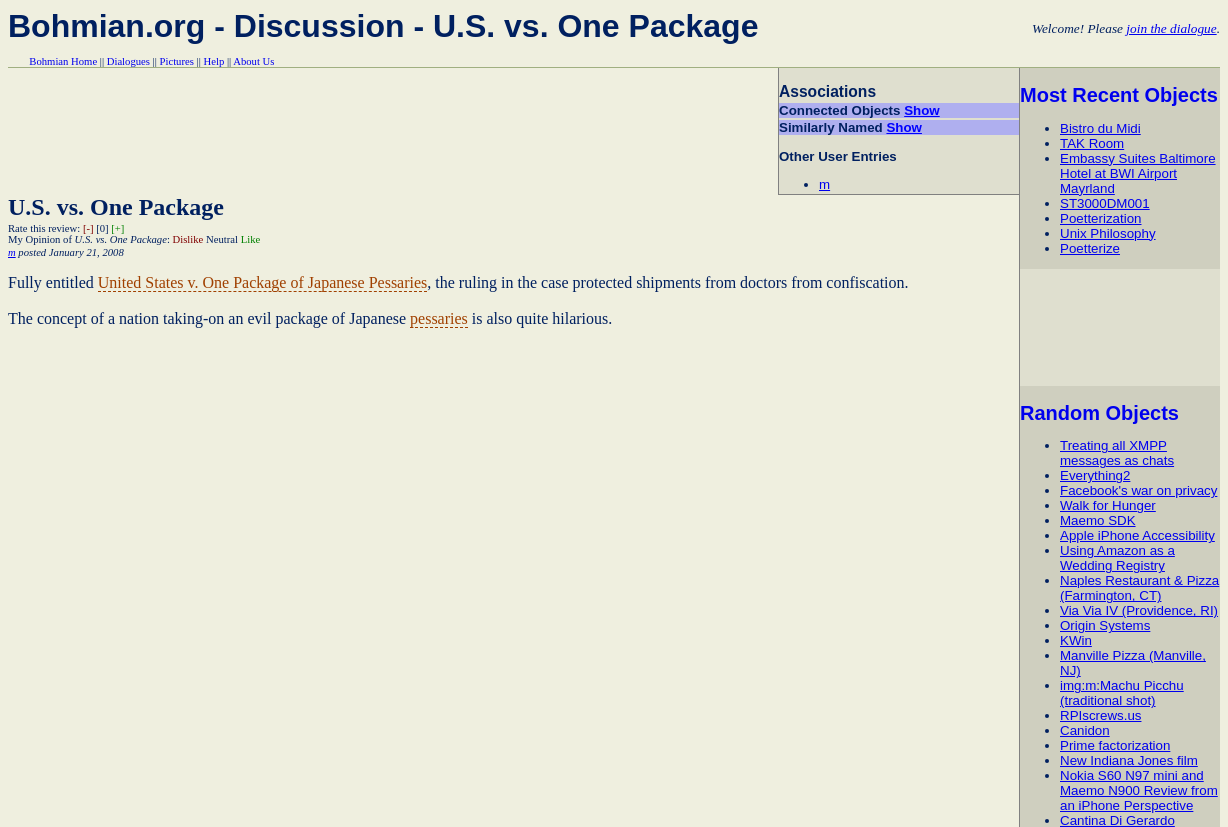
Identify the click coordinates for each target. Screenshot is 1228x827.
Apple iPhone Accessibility (1137, 535)
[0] (102, 228)
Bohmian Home (63, 61)
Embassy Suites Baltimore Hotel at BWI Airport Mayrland (1138, 173)
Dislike (188, 239)
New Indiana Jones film (1129, 760)
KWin (1076, 640)
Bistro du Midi (1100, 128)
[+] (117, 228)
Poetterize (1090, 248)
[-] (88, 228)
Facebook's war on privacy (1138, 490)
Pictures (177, 61)
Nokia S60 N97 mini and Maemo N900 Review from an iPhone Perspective (1139, 790)
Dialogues (128, 61)
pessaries (439, 318)
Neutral (222, 239)
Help (214, 61)
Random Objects (1099, 413)
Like (251, 239)
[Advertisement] (1123, 327)
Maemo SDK (1098, 520)
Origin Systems (1105, 625)
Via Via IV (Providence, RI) (1139, 610)
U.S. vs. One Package (116, 207)
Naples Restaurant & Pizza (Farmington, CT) (1139, 588)
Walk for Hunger (1108, 505)
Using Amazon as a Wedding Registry (1117, 558)
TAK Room (1092, 143)
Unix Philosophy (1108, 233)
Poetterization (1101, 218)
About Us (253, 61)
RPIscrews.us (1100, 715)
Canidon (1085, 730)
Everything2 (1095, 475)
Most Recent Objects (1119, 95)
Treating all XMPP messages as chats (1117, 453)
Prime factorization (1115, 745)
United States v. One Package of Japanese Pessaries (263, 282)
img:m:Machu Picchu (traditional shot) (1122, 693)
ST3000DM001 (1105, 203)
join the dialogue (1171, 28)
